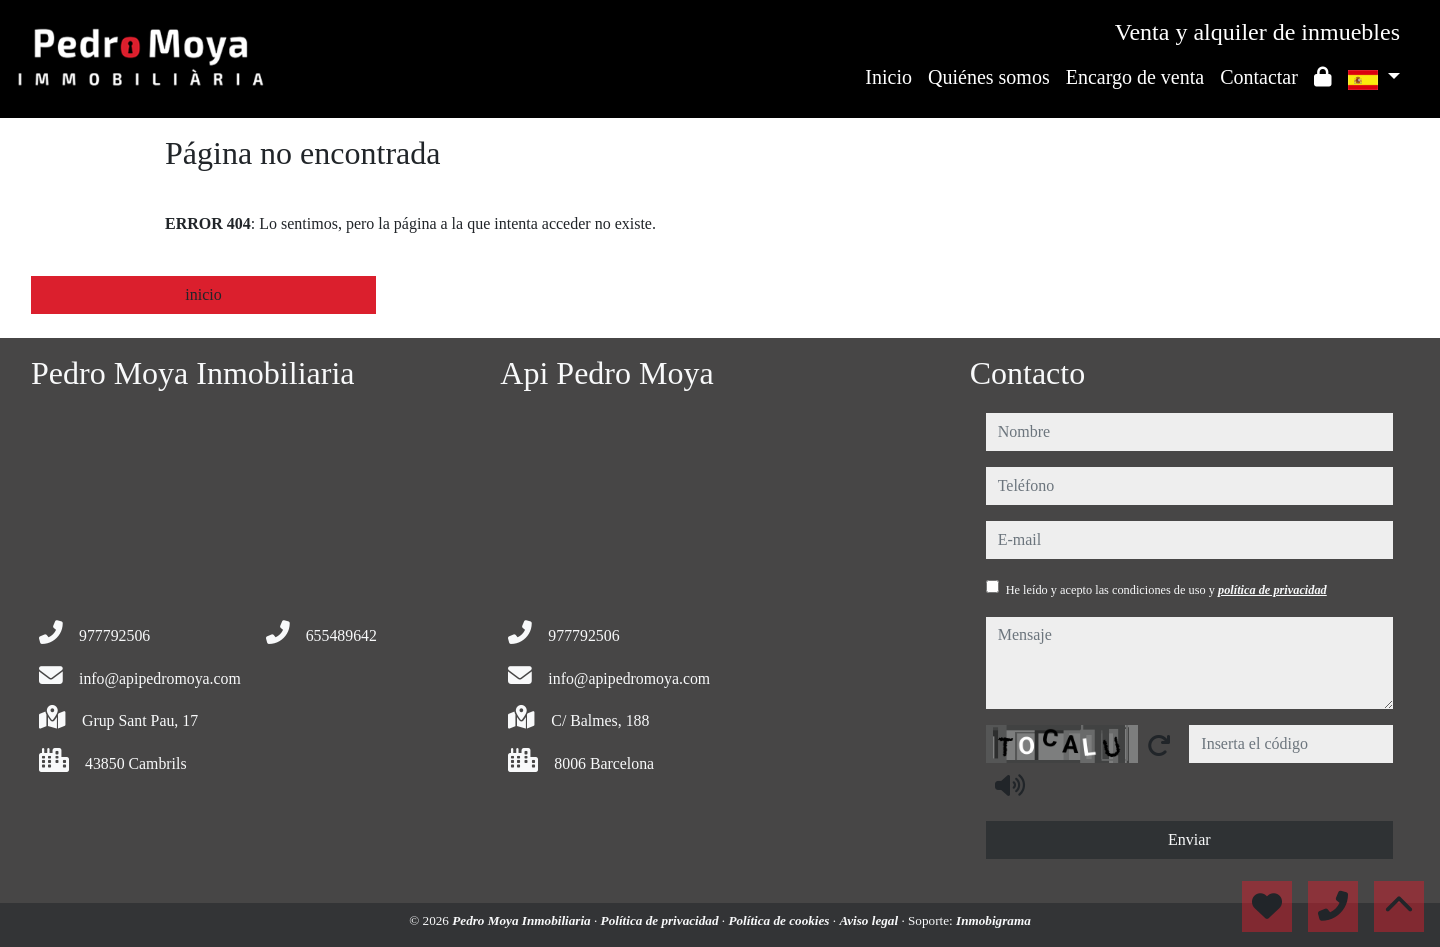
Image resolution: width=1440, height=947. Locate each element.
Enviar (1189, 839)
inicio (203, 294)
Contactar (1259, 77)
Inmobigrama (993, 920)
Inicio (888, 77)
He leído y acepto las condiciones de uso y (1166, 590)
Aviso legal (870, 920)
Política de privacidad (661, 920)
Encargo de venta (1135, 77)
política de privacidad (1272, 590)
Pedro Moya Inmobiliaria (523, 920)
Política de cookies (780, 920)
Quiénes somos (989, 77)
